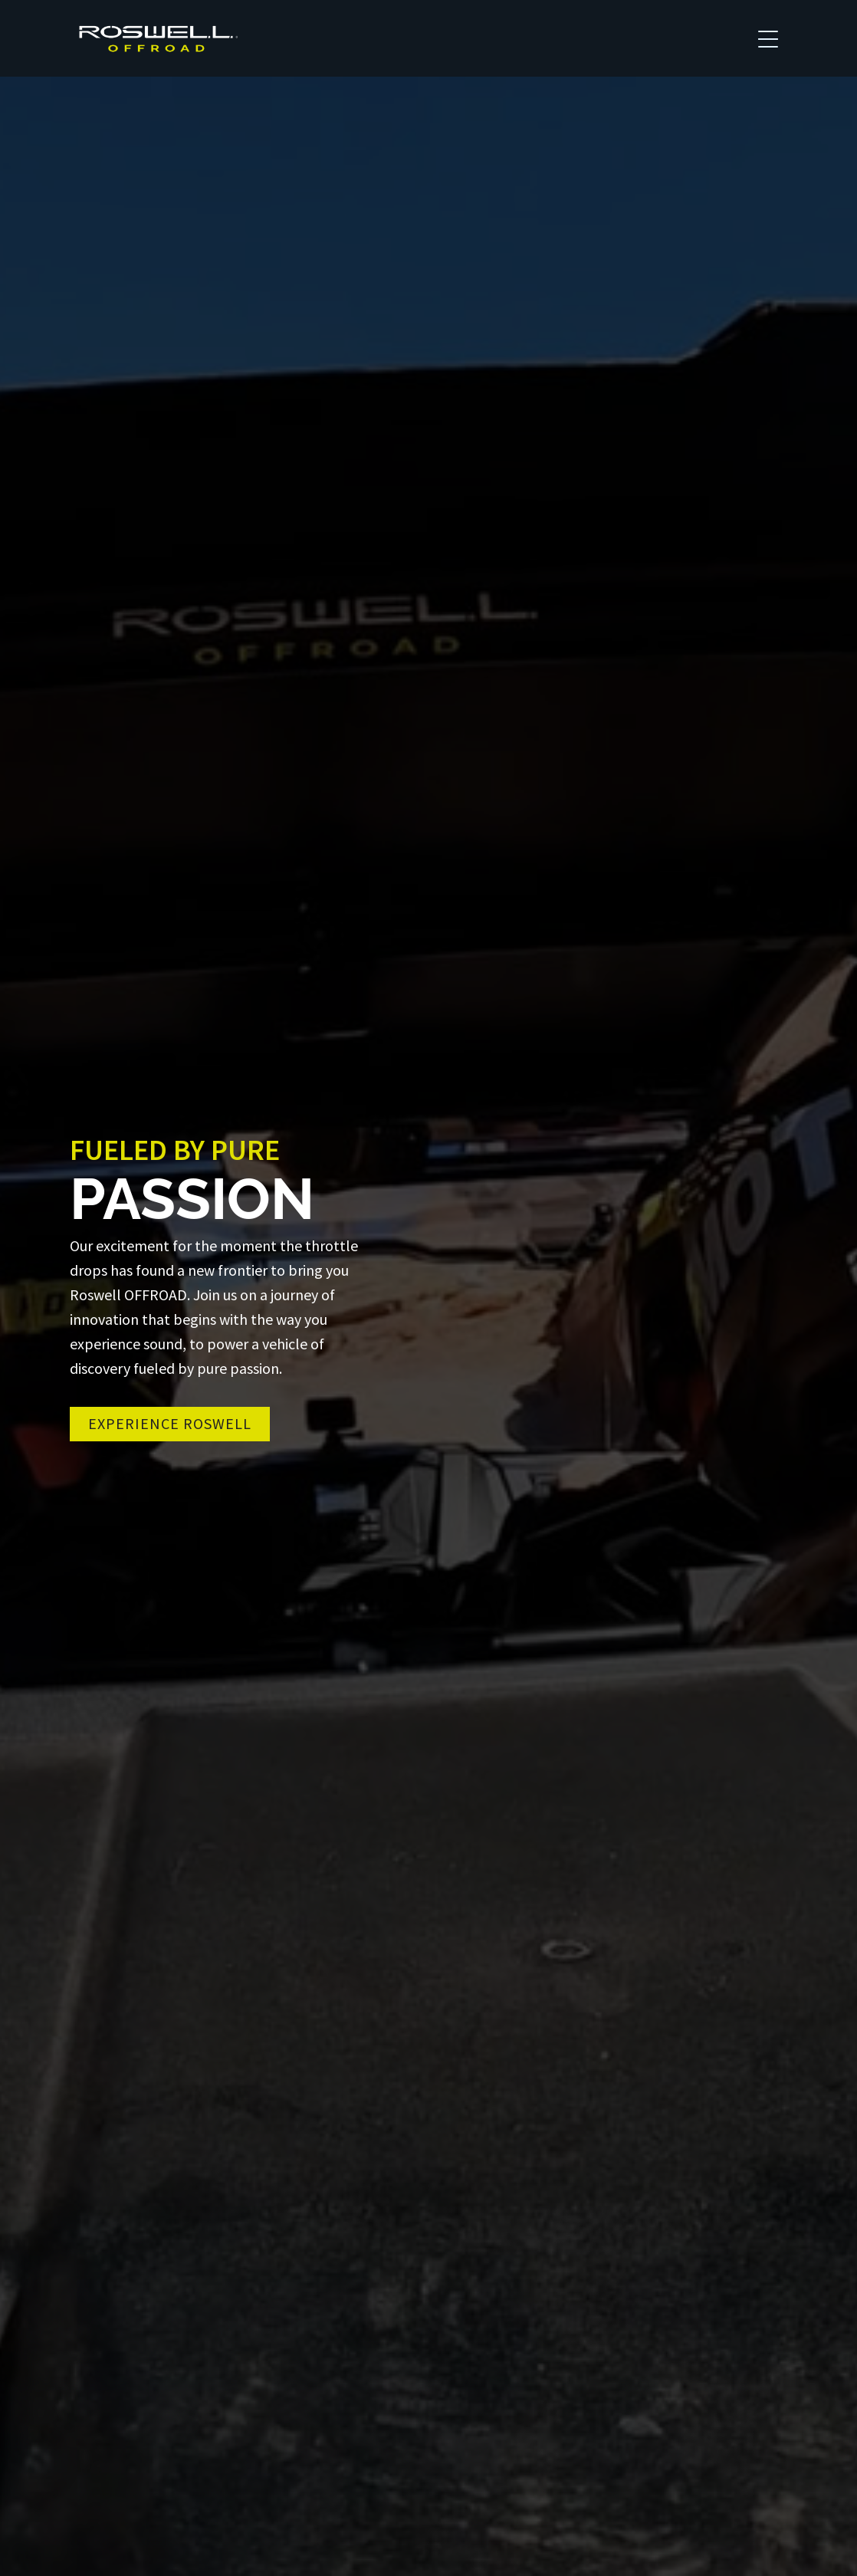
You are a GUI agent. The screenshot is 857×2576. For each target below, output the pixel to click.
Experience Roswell (169, 1423)
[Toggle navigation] (768, 38)
